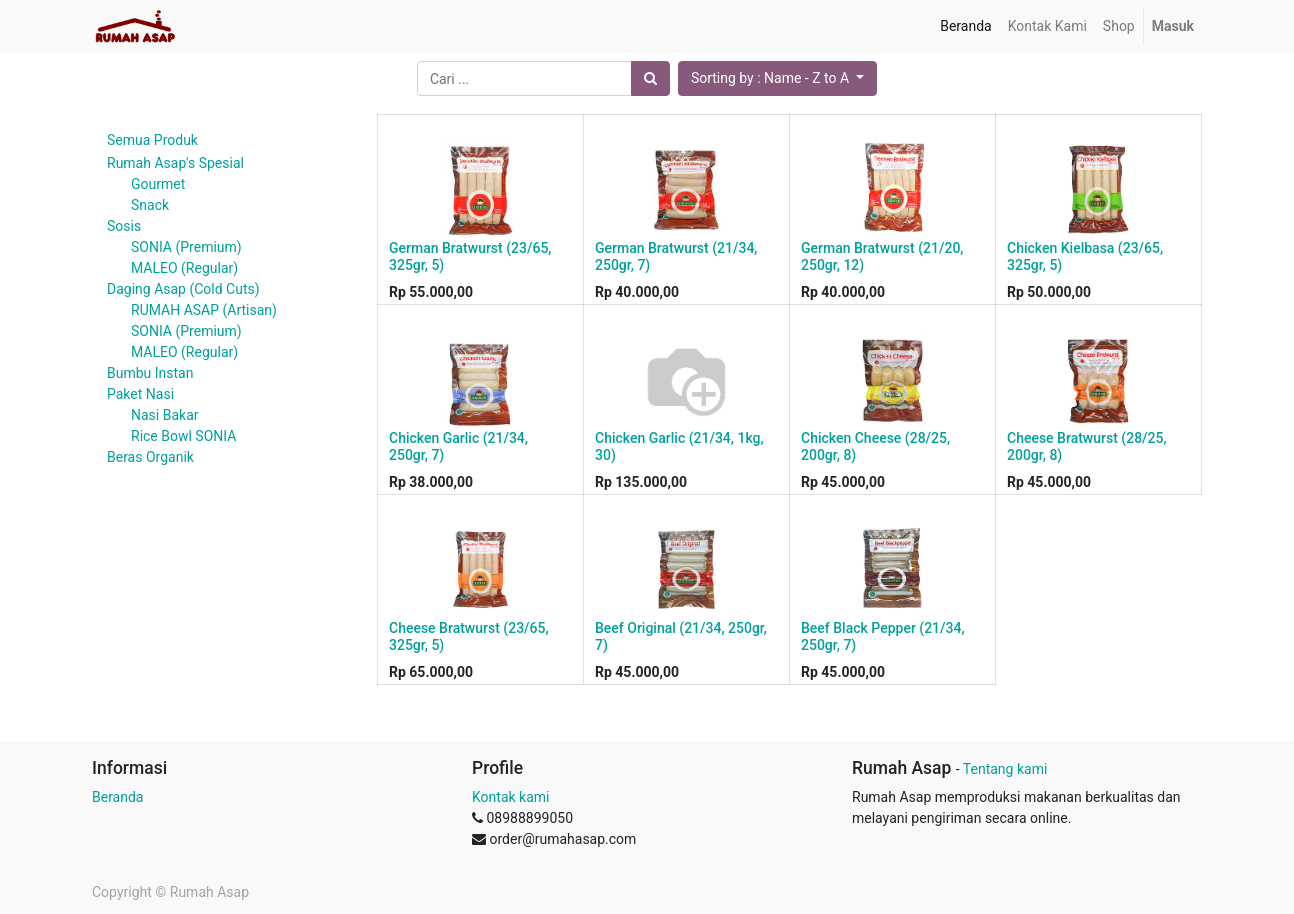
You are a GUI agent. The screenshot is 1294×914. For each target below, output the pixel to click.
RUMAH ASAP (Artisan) (204, 310)
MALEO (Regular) (184, 268)
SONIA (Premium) (186, 247)
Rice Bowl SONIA (183, 436)
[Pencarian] (650, 78)
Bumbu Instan (150, 373)
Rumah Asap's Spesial (175, 163)
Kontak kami (510, 797)
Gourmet (158, 184)
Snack (150, 205)
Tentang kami (1005, 769)
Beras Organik (150, 457)
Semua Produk (152, 140)
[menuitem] (965, 26)
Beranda (117, 797)
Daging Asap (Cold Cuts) (183, 289)
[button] (777, 78)
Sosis (124, 226)
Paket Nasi (140, 394)
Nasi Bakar (165, 415)
